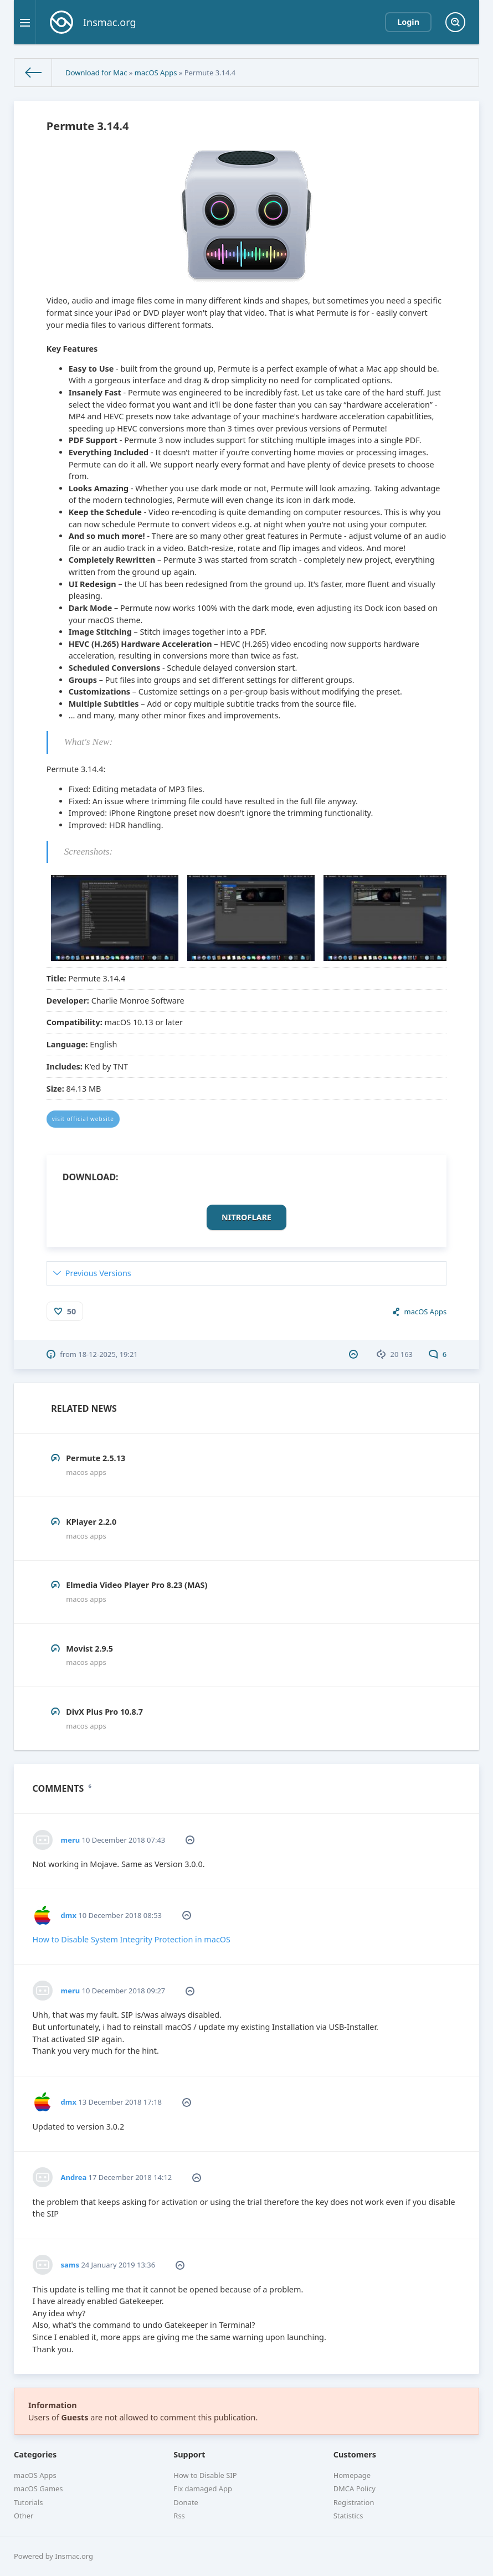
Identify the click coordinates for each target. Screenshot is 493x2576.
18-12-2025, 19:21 (108, 1354)
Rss (178, 2516)
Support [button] (189, 2454)
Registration (353, 2502)
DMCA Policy (354, 2488)
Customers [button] (354, 2454)
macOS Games (38, 2488)
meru (70, 1840)
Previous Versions (98, 1273)
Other (23, 2516)
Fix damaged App (202, 2488)
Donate (185, 2502)
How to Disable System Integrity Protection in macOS (131, 1939)
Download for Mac (96, 73)
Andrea (74, 2177)
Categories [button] (35, 2454)
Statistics (348, 2516)
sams (70, 2265)
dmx (68, 1915)
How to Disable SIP (205, 2475)
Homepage (352, 2475)
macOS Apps (156, 73)
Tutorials (28, 2502)
